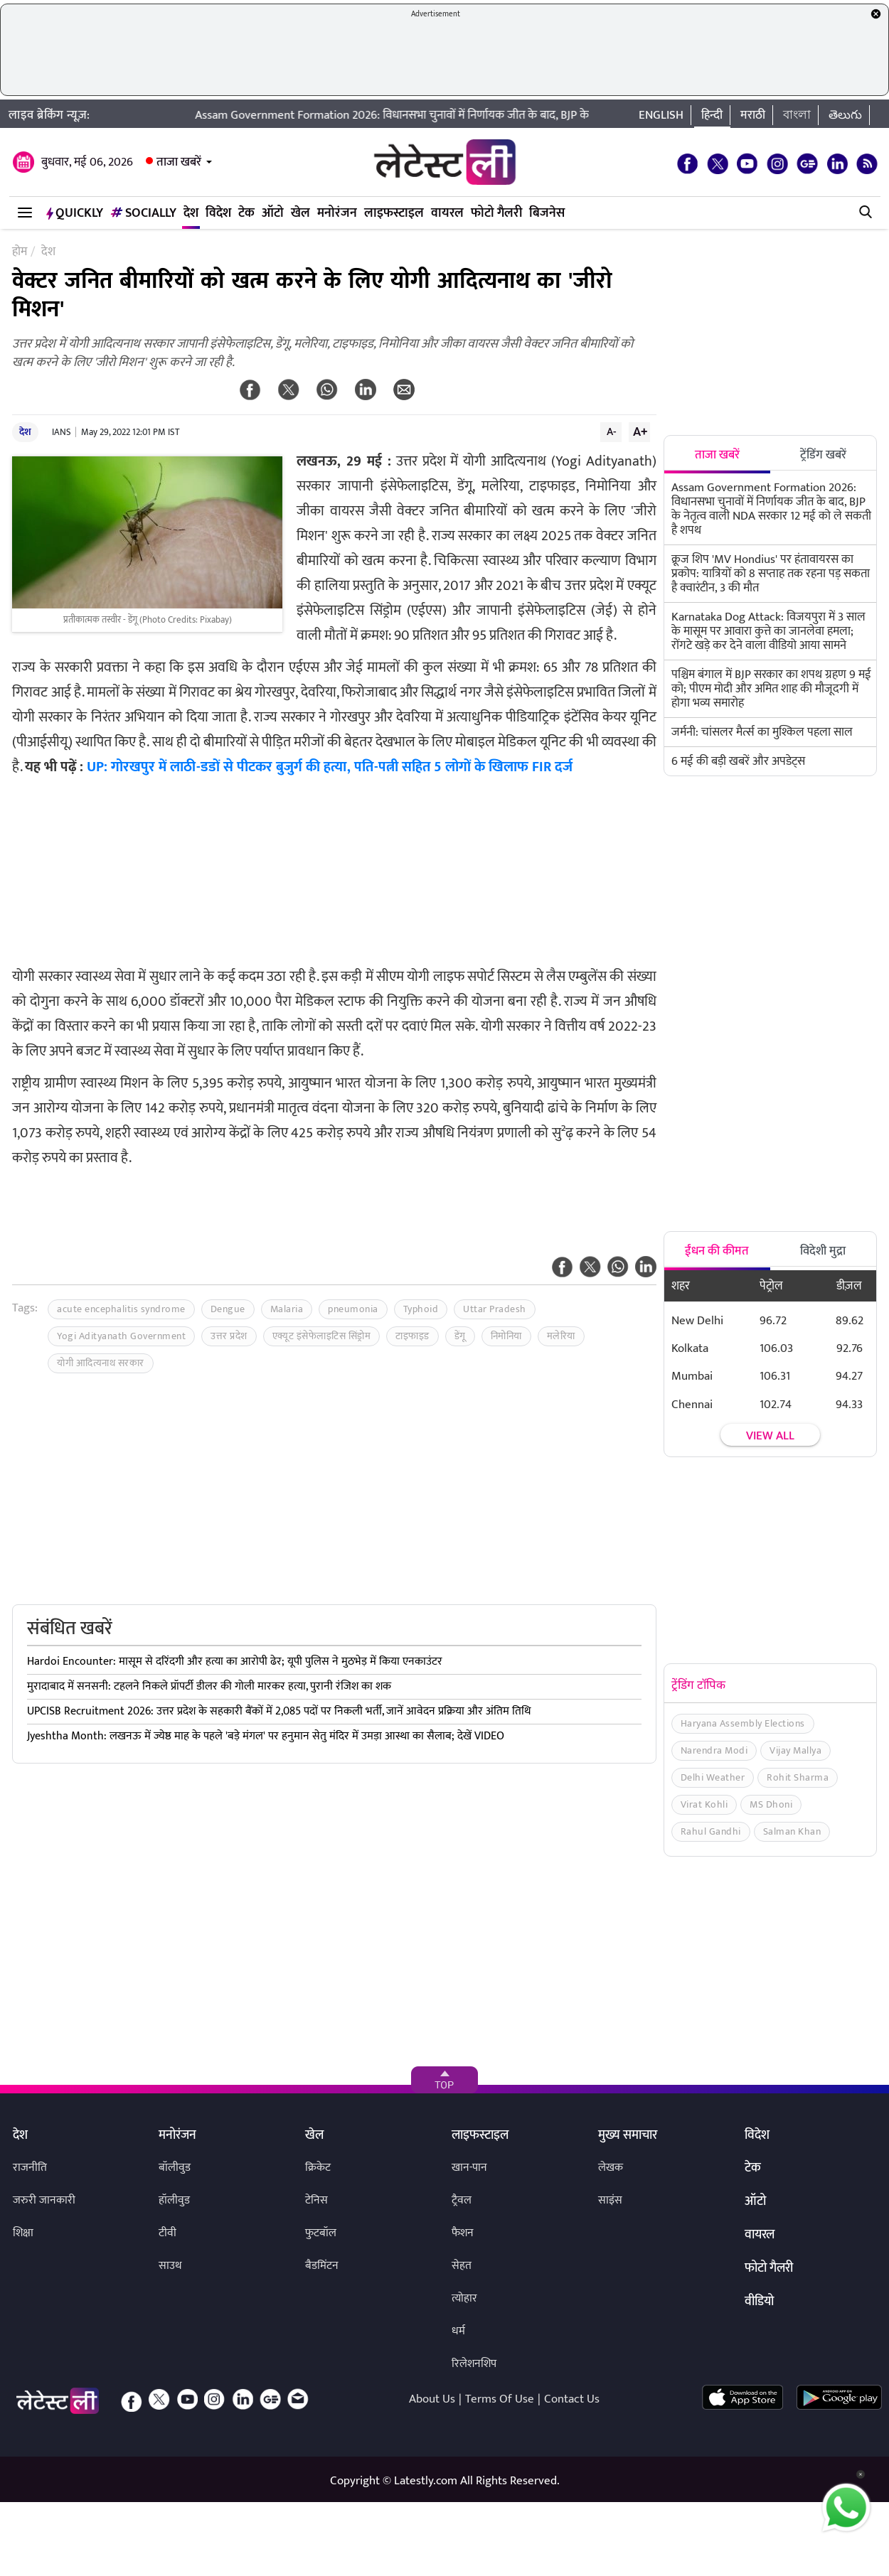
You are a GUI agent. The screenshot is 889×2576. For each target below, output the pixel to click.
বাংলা (797, 115)
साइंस (610, 2200)
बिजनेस (547, 213)
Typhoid (421, 1309)
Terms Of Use (499, 2399)
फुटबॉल (320, 2233)
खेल (300, 213)
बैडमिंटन (322, 2265)
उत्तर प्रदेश (229, 1336)
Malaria (287, 1309)
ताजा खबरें (178, 162)
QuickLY (74, 213)
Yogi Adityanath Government (121, 1336)
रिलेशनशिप (474, 2363)
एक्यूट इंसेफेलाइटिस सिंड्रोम (321, 1336)
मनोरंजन (337, 213)
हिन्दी (712, 115)
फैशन (463, 2233)
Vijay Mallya (795, 1750)
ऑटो (273, 213)
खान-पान (469, 2167)
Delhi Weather (713, 1777)
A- (612, 431)
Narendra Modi (714, 1750)
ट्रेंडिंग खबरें (823, 455)
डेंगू (460, 1336)
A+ (640, 431)
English (661, 115)
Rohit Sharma (798, 1777)
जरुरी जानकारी (44, 2200)
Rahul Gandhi (711, 1831)
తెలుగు (845, 115)
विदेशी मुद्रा (823, 1251)
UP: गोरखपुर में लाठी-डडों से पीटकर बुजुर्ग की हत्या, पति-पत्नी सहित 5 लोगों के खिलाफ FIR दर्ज (330, 767)
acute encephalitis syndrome (121, 1309)
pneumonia (353, 1309)
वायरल (447, 213)
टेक (246, 213)
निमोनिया (506, 1336)
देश (190, 213)
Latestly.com (425, 2481)
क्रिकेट (318, 2167)
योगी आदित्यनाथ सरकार (100, 1363)
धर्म (458, 2331)
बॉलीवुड (175, 2167)
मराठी (752, 115)
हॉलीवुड (174, 2200)
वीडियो (759, 2302)
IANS (61, 432)
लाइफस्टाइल (394, 213)
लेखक (610, 2167)
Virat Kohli (704, 1804)
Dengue (228, 1309)
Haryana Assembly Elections (743, 1723)
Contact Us (572, 2399)
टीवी (167, 2233)
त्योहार (464, 2298)
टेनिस (316, 2200)
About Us (432, 2399)
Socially (143, 213)
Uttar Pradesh (494, 1309)
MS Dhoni (771, 1804)
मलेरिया (561, 1336)
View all (770, 1436)
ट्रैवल (462, 2200)
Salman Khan (792, 1831)
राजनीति (30, 2167)
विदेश (218, 213)
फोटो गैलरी (496, 213)
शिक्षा (23, 2233)
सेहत (462, 2265)
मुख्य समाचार (627, 2136)
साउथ (170, 2265)
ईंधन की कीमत (717, 1251)
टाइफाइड (412, 1336)
